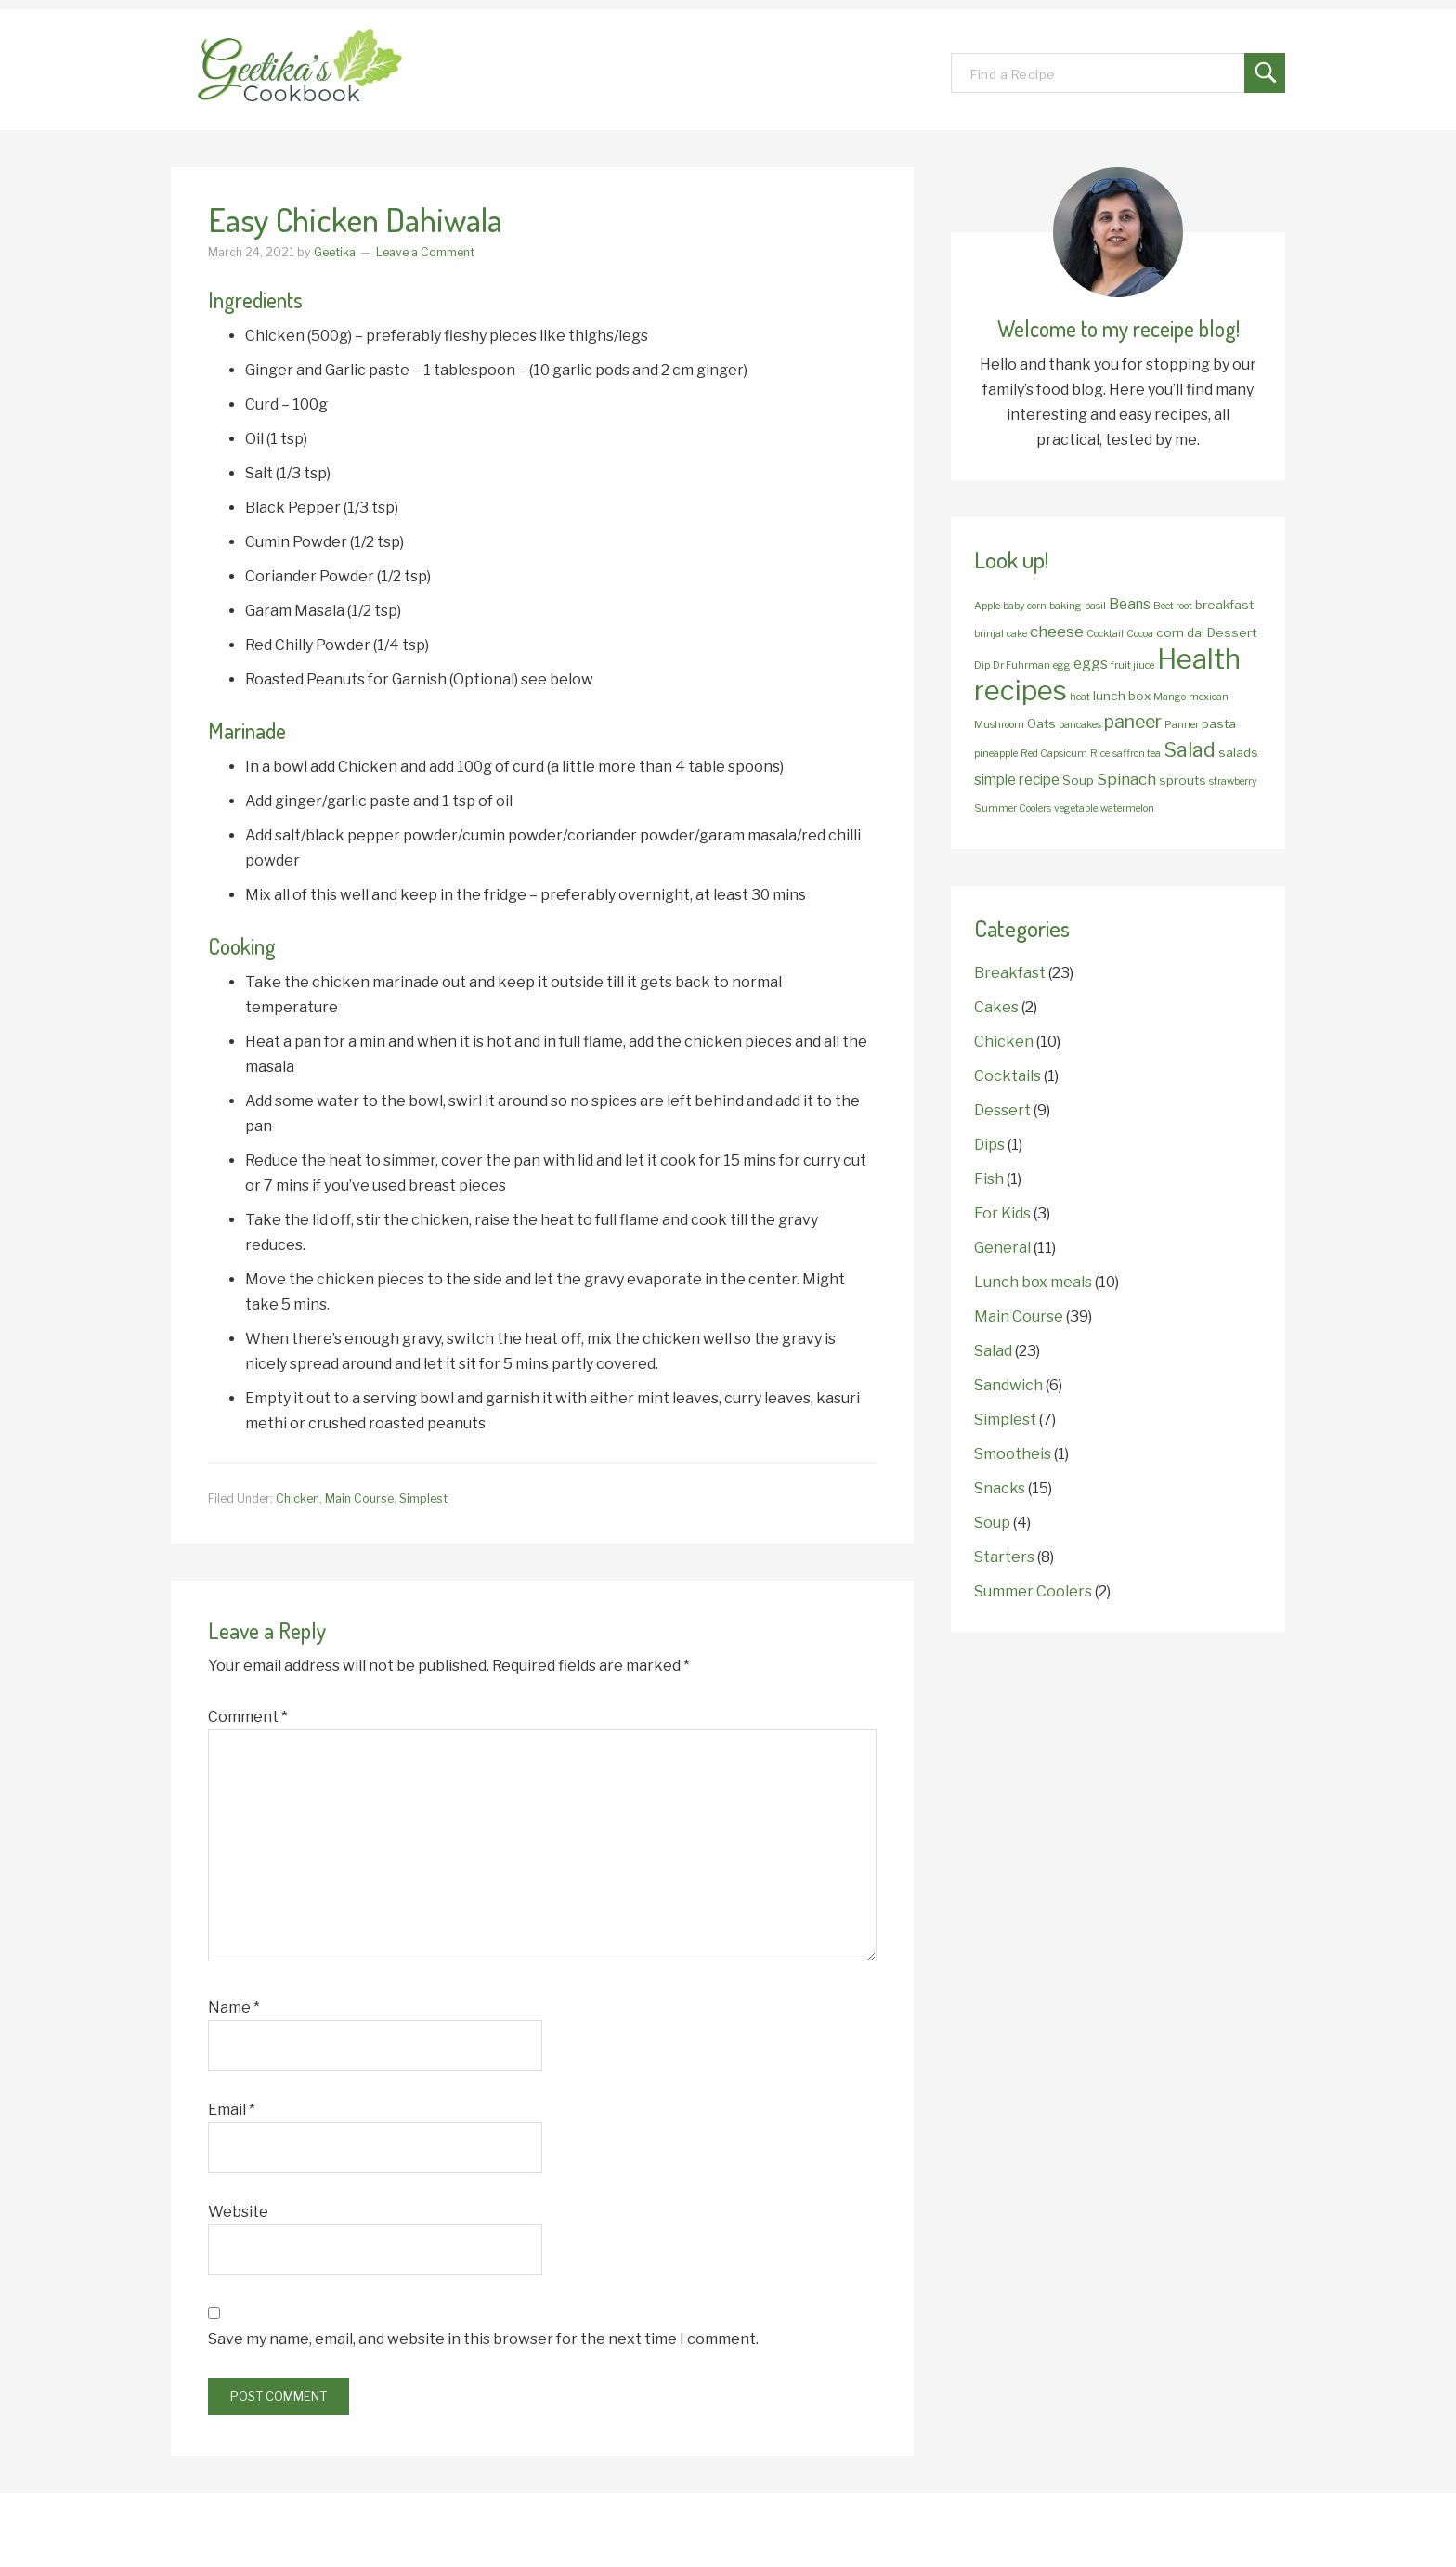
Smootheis (1012, 1454)
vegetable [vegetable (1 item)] (1076, 808)
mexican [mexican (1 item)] (1208, 697)
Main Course (359, 1498)
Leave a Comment (425, 252)
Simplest (423, 1498)
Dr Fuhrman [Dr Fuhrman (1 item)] (1021, 665)
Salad (993, 1351)
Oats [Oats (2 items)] (1041, 723)
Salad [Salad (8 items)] (1190, 750)
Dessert (1002, 1110)
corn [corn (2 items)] (1170, 632)
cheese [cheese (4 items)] (1057, 631)
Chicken (297, 1498)
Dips (989, 1144)
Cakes (996, 1007)
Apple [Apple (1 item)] (987, 606)
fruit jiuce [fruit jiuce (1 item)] (1132, 665)
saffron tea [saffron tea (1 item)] (1136, 754)
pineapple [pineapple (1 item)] (996, 754)
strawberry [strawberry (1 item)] (1233, 781)
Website (238, 2212)
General (1002, 1248)
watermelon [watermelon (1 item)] (1127, 808)
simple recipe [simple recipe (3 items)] (1017, 779)
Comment (248, 1717)
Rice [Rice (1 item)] (1100, 754)
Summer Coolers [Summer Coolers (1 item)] (1012, 808)
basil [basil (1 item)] (1095, 606)
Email (231, 2109)
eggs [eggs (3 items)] (1090, 663)
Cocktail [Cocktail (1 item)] (1105, 634)
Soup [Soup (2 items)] (1078, 780)
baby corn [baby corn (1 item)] (1024, 606)
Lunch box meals (1033, 1282)
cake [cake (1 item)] (1017, 634)
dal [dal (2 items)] (1195, 632)
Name (234, 2007)
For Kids (1002, 1213)
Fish (989, 1179)
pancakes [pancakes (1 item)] (1080, 725)
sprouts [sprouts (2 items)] (1182, 780)
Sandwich (1008, 1385)
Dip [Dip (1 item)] (982, 665)
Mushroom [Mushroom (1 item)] (999, 725)
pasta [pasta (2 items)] (1219, 723)
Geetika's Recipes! (338, 69)
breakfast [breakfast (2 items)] (1224, 604)
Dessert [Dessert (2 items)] (1231, 632)
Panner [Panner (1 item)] (1181, 725)
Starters (1004, 1557)
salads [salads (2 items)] (1238, 752)
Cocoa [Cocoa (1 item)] (1139, 634)
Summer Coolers (1033, 1591)
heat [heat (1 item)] (1080, 697)
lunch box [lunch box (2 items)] (1121, 695)
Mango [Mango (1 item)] (1169, 697)
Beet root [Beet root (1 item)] (1172, 606)
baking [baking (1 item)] (1065, 606)
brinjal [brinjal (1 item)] (989, 634)
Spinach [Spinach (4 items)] (1126, 778)
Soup (992, 1522)
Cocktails (1007, 1076)
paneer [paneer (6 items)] (1133, 721)
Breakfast (1010, 973)
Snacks (999, 1488)
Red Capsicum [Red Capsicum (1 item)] (1053, 754)
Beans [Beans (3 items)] (1129, 604)
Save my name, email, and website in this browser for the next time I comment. (483, 2339)
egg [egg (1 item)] (1062, 665)
